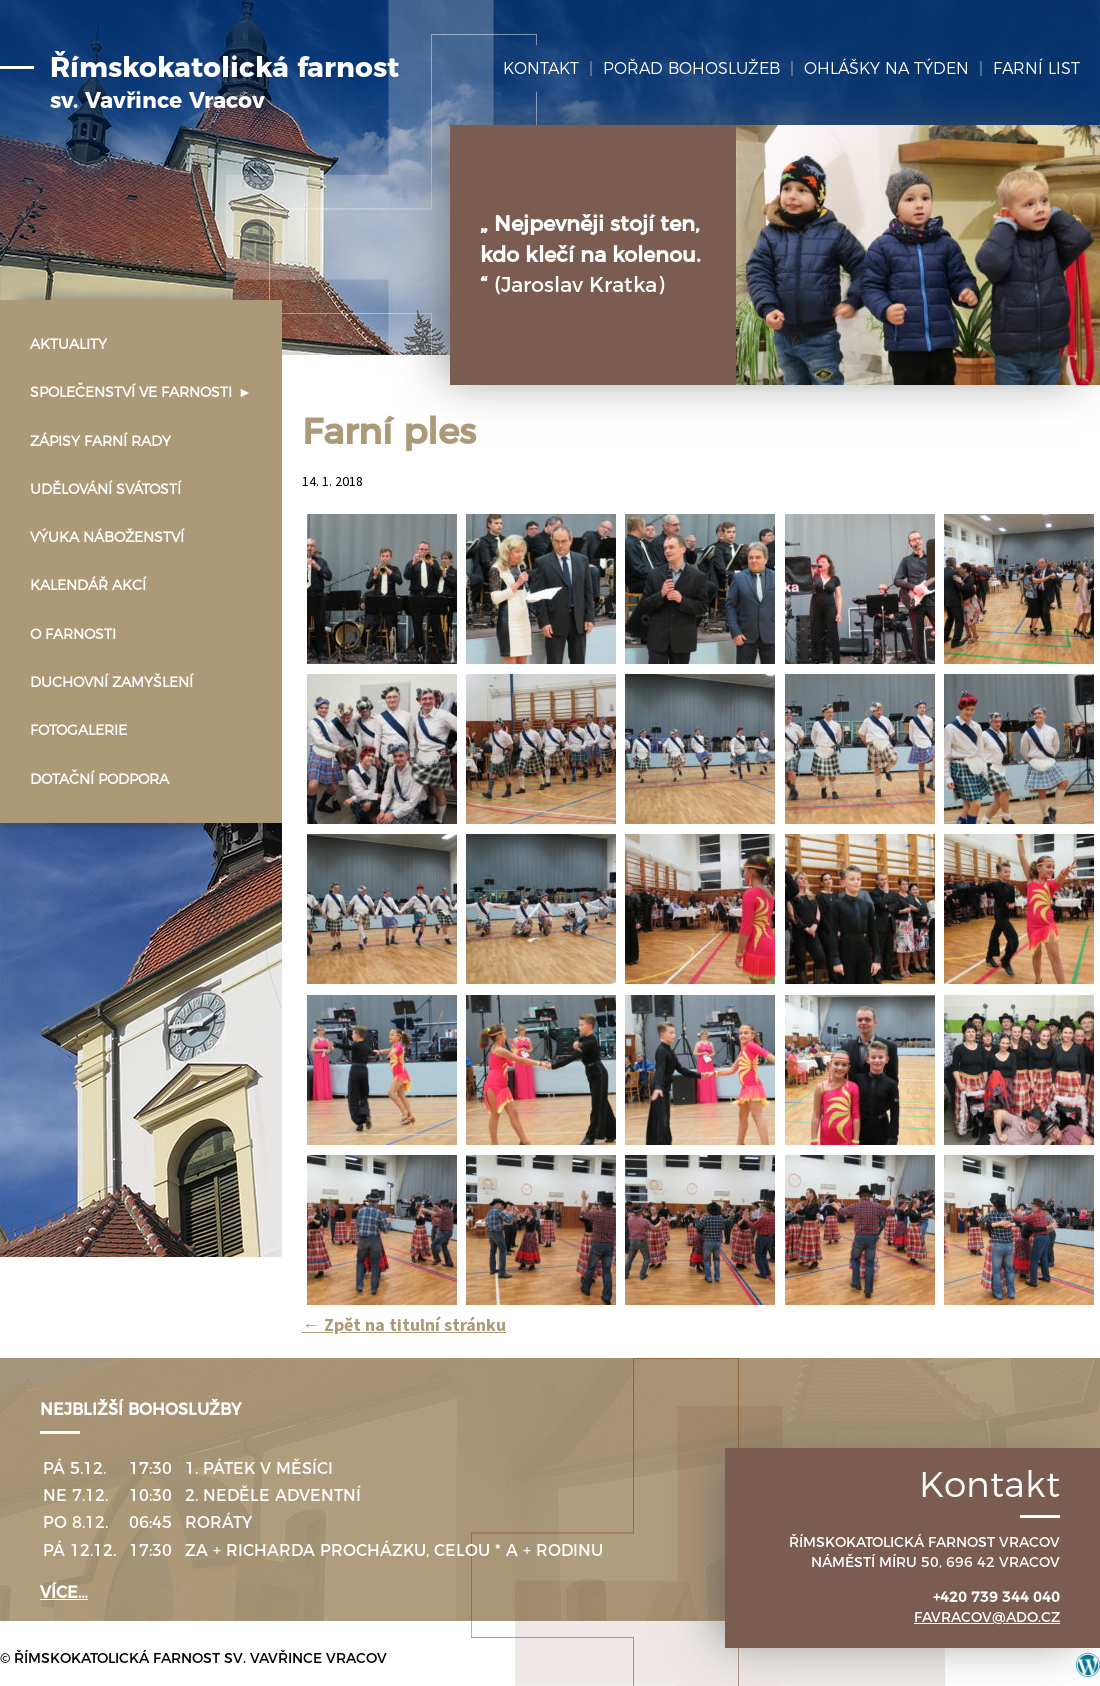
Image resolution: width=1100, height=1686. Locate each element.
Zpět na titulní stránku (404, 1324)
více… (64, 1592)
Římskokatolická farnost (224, 83)
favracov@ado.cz (987, 1617)
